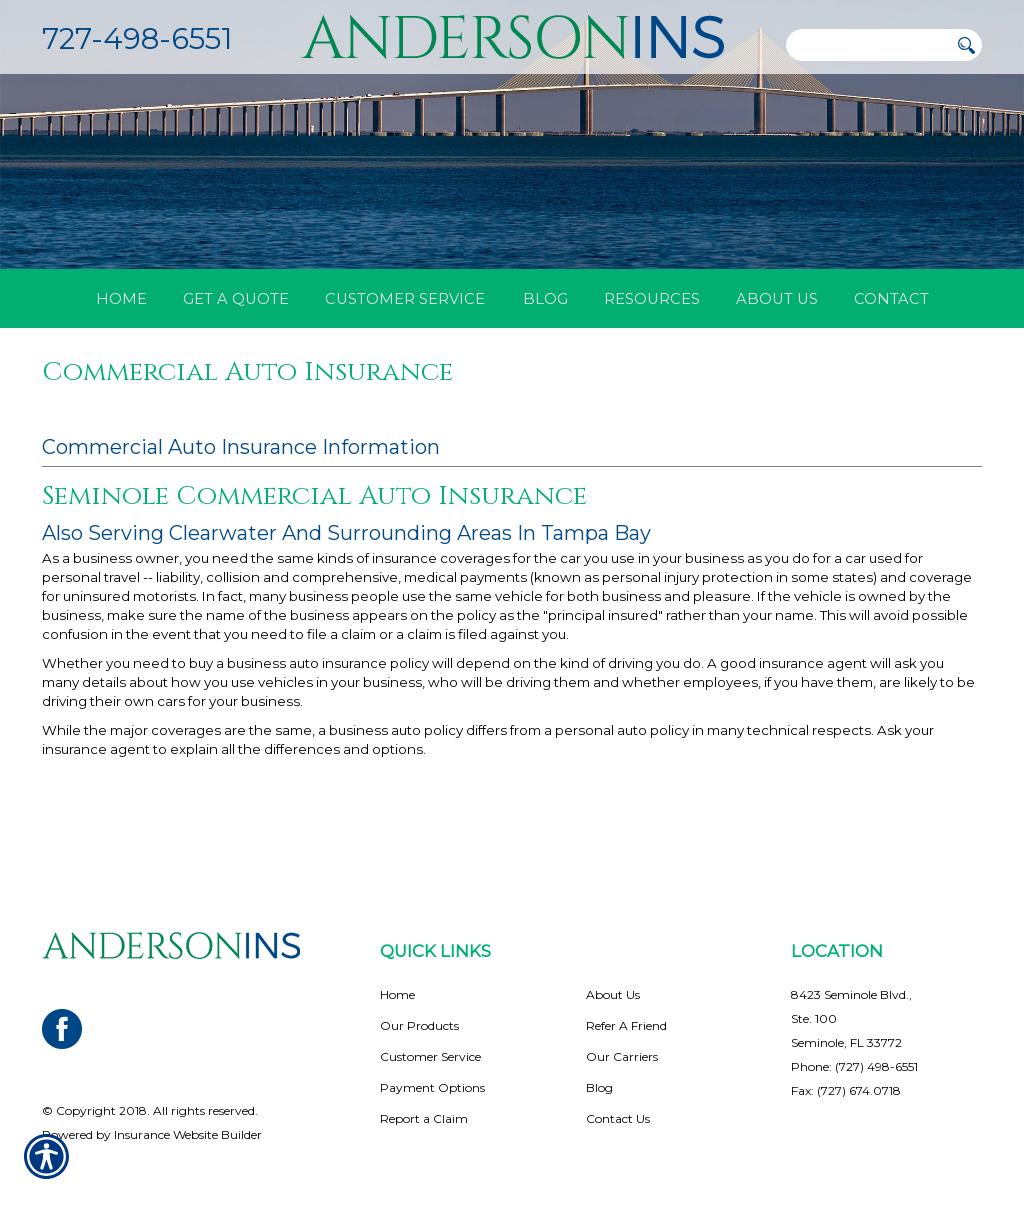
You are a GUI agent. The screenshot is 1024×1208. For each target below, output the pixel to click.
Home (397, 980)
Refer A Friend (626, 1011)
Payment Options (432, 1073)
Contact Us (618, 1104)
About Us (613, 980)
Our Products (419, 1011)
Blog (599, 1073)
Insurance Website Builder (188, 1120)
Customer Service (430, 1042)
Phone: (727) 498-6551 (854, 1052)
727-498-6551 (137, 38)
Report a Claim (424, 1104)
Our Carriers (622, 1042)
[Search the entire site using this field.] (867, 45)
